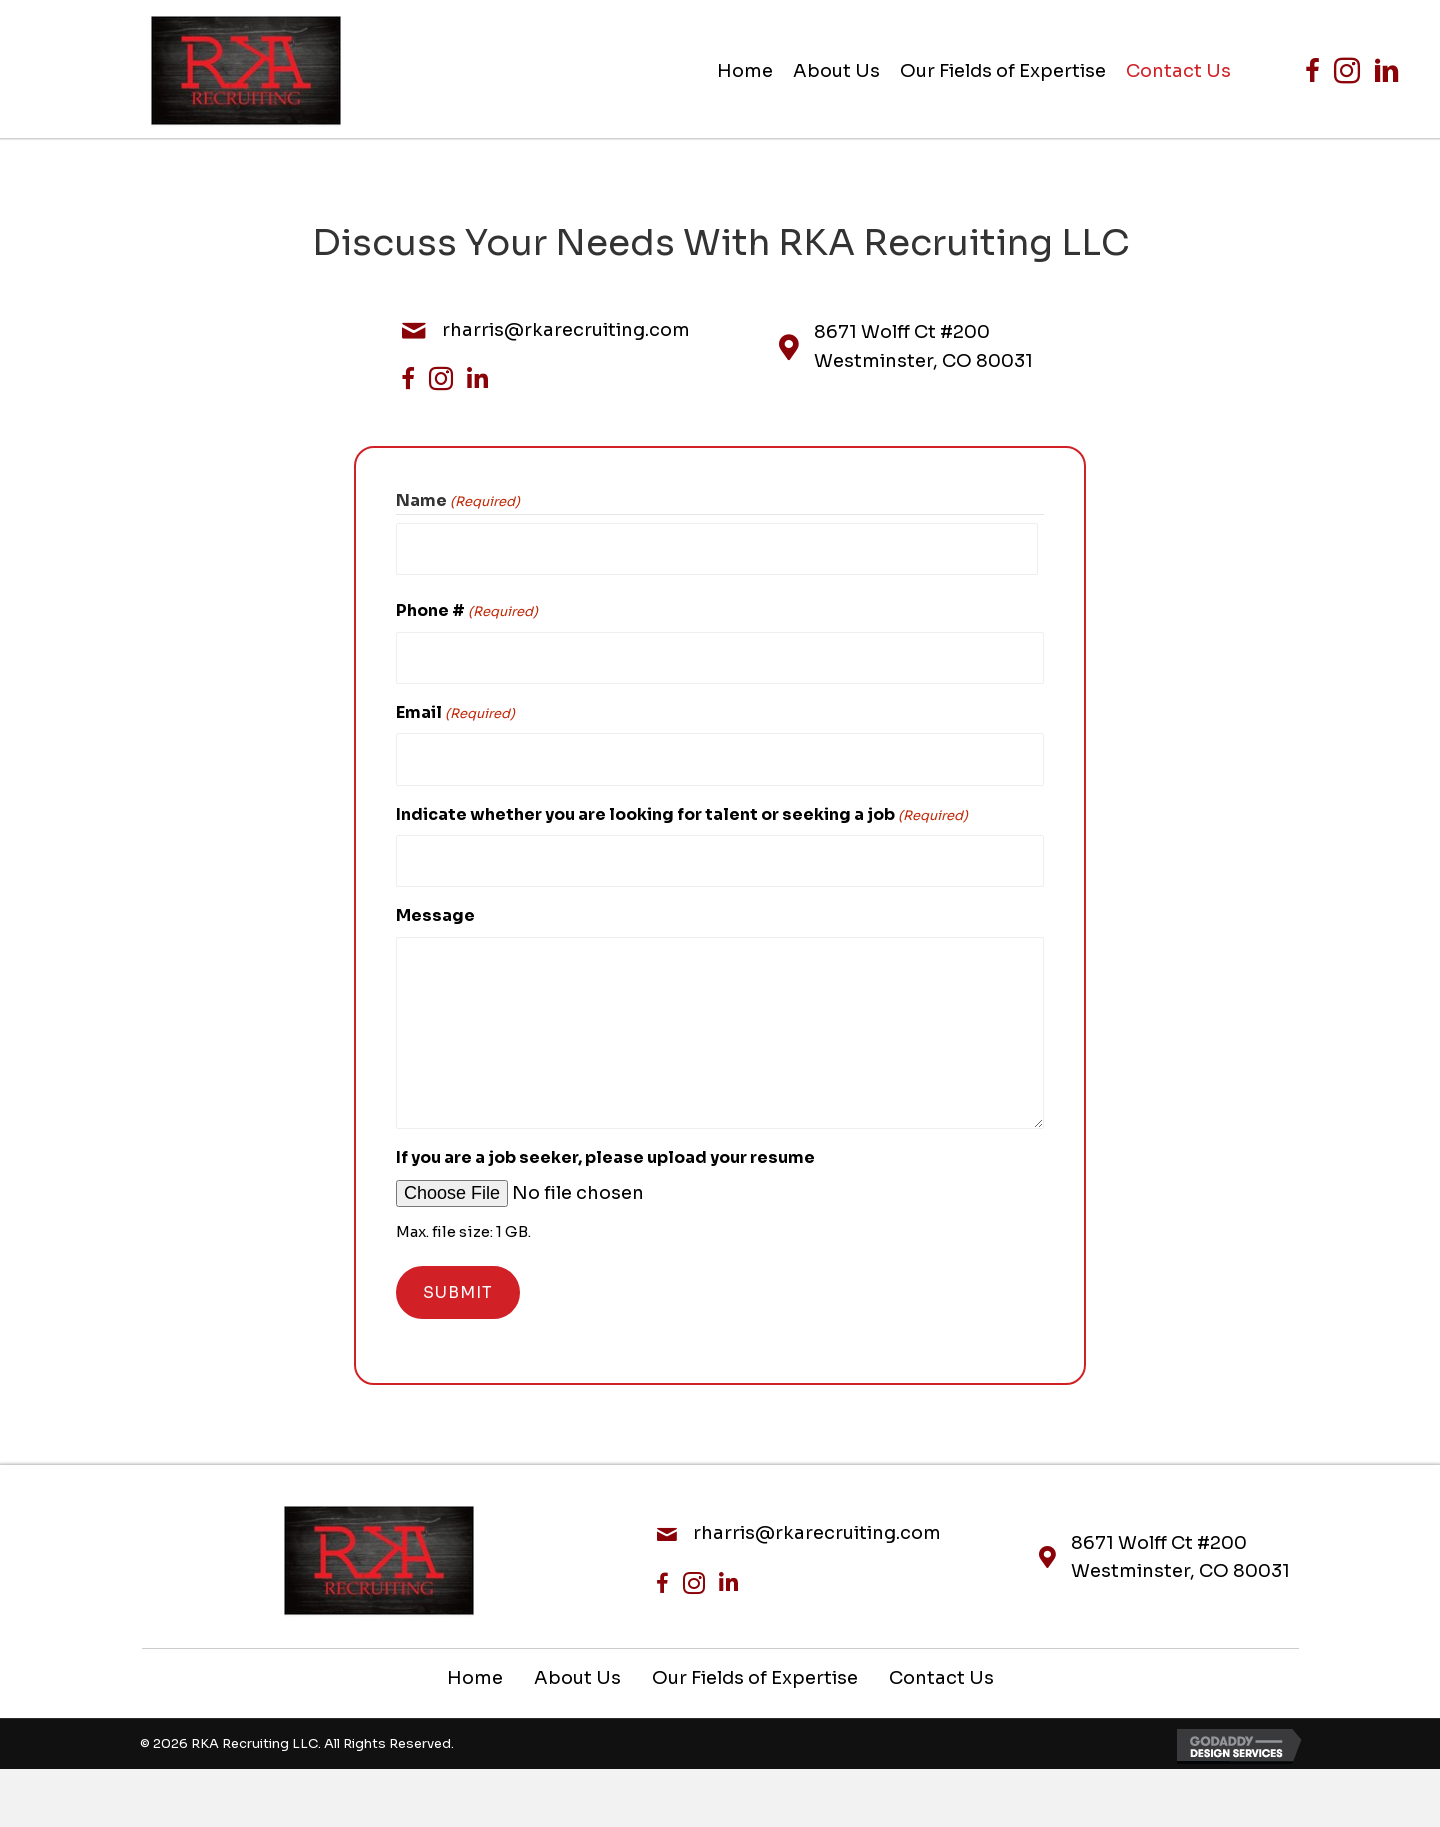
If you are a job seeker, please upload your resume (605, 1138)
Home (475, 1659)
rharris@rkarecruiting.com (566, 330)
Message (435, 896)
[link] (745, 71)
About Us (577, 1659)
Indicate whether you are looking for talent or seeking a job (682, 800)
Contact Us (941, 1659)
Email (455, 703)
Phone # (467, 606)
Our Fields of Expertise (755, 1659)
